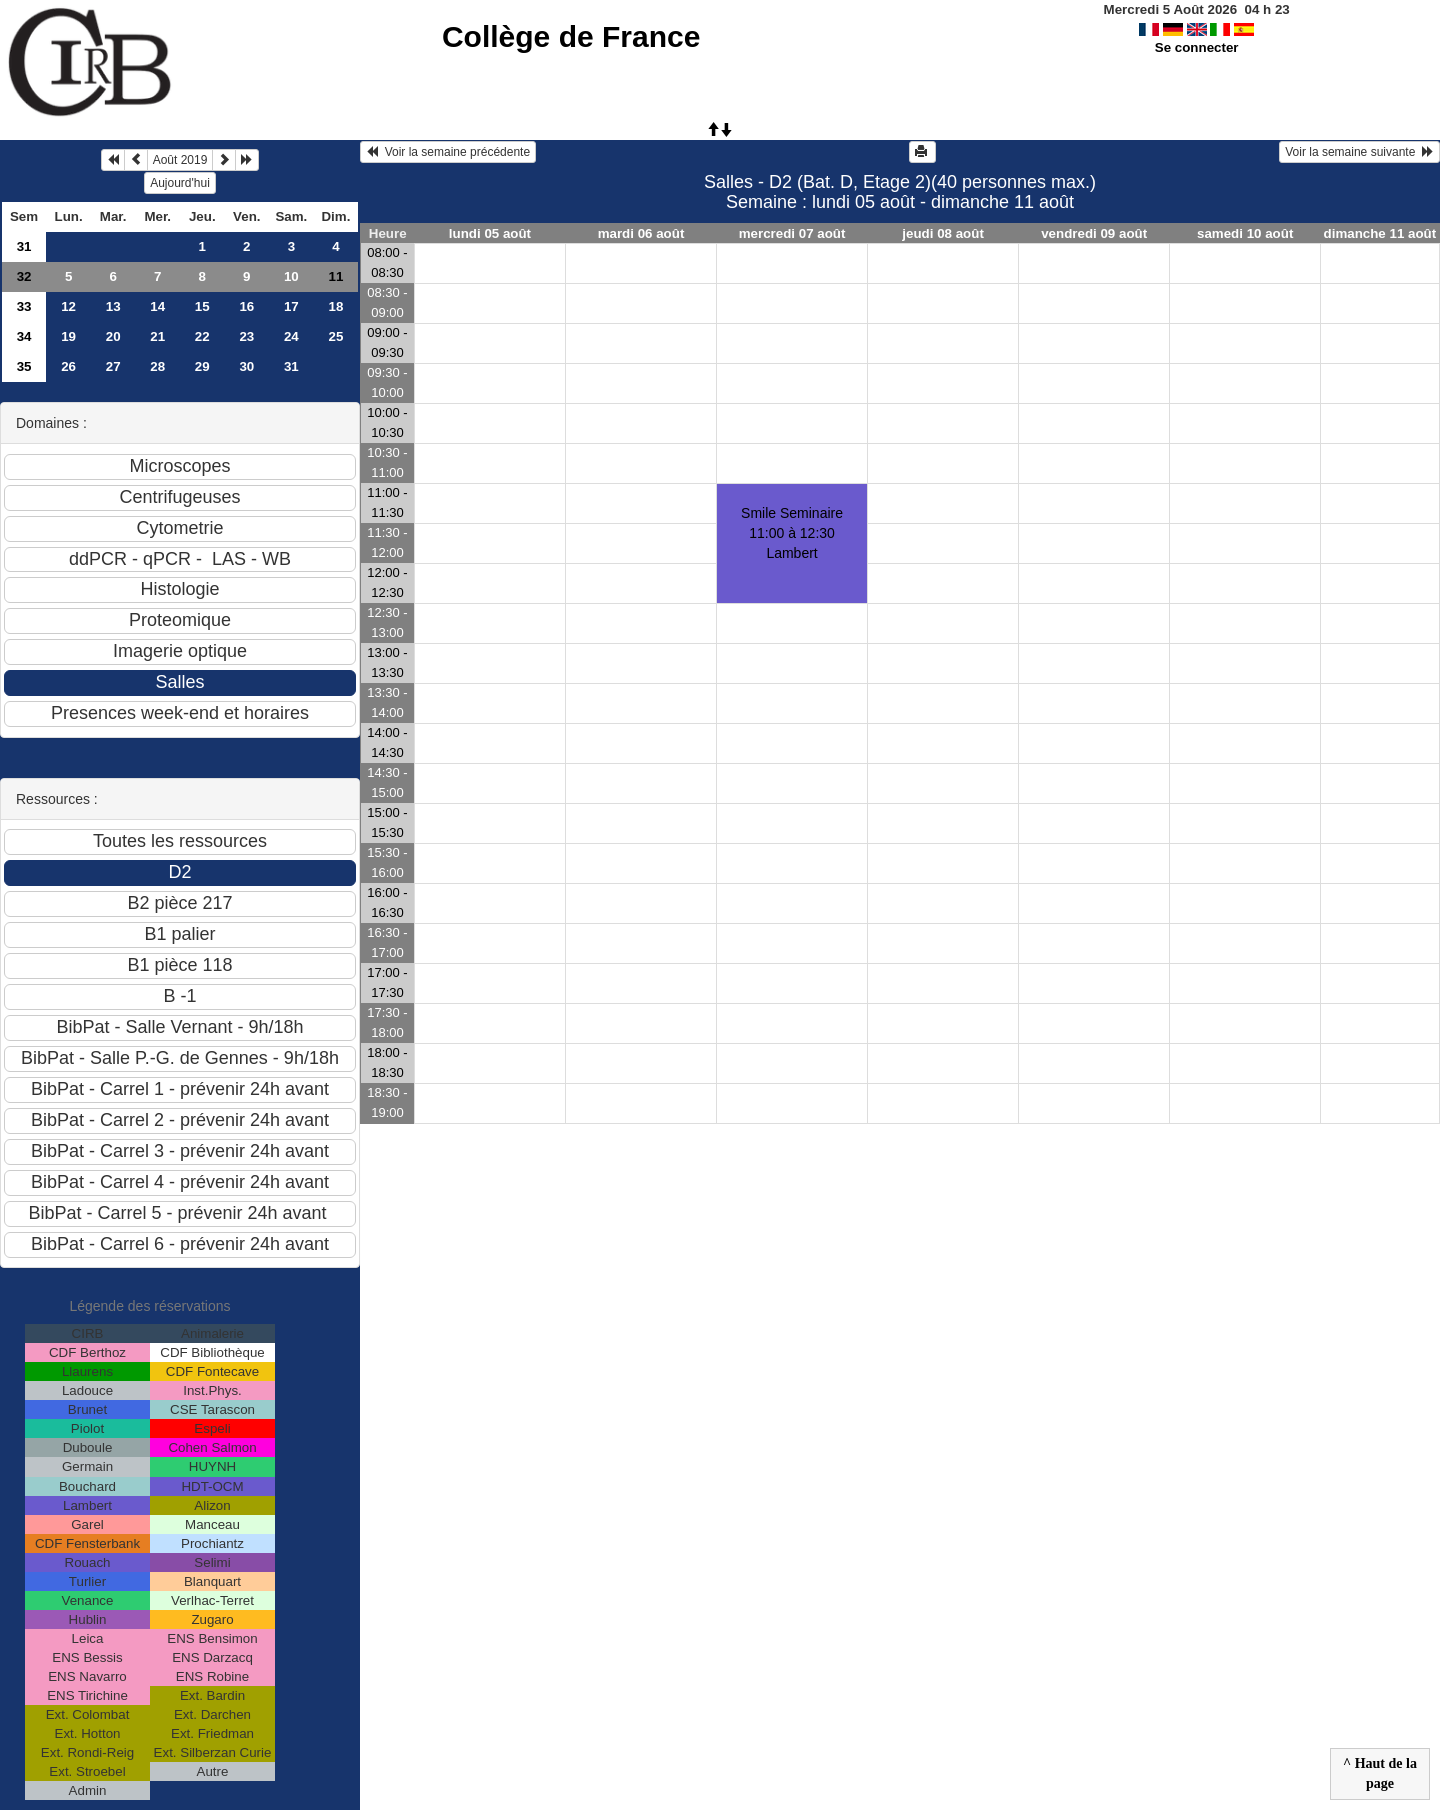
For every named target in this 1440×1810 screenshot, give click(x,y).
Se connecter (1197, 47)
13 (113, 306)
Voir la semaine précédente (448, 152)
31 (24, 246)
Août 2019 (180, 160)
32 (24, 276)
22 (202, 336)
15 (202, 306)
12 (68, 306)
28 (157, 366)
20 (113, 336)
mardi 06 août (641, 233)
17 (291, 306)
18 (335, 306)
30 (246, 366)
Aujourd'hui (180, 183)
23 (246, 336)
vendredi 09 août (1094, 233)
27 (113, 366)
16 (246, 306)
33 (24, 306)
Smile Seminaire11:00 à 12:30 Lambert (792, 533)
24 (291, 336)
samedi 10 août (1245, 233)
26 (68, 366)
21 (157, 336)
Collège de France (571, 36)
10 (291, 276)
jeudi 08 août (942, 233)
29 (202, 366)
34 (24, 336)
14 (157, 306)
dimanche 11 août (1380, 233)
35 (24, 366)
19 (68, 336)
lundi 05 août (490, 233)
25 (335, 336)
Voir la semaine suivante (1359, 152)
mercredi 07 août (792, 233)
